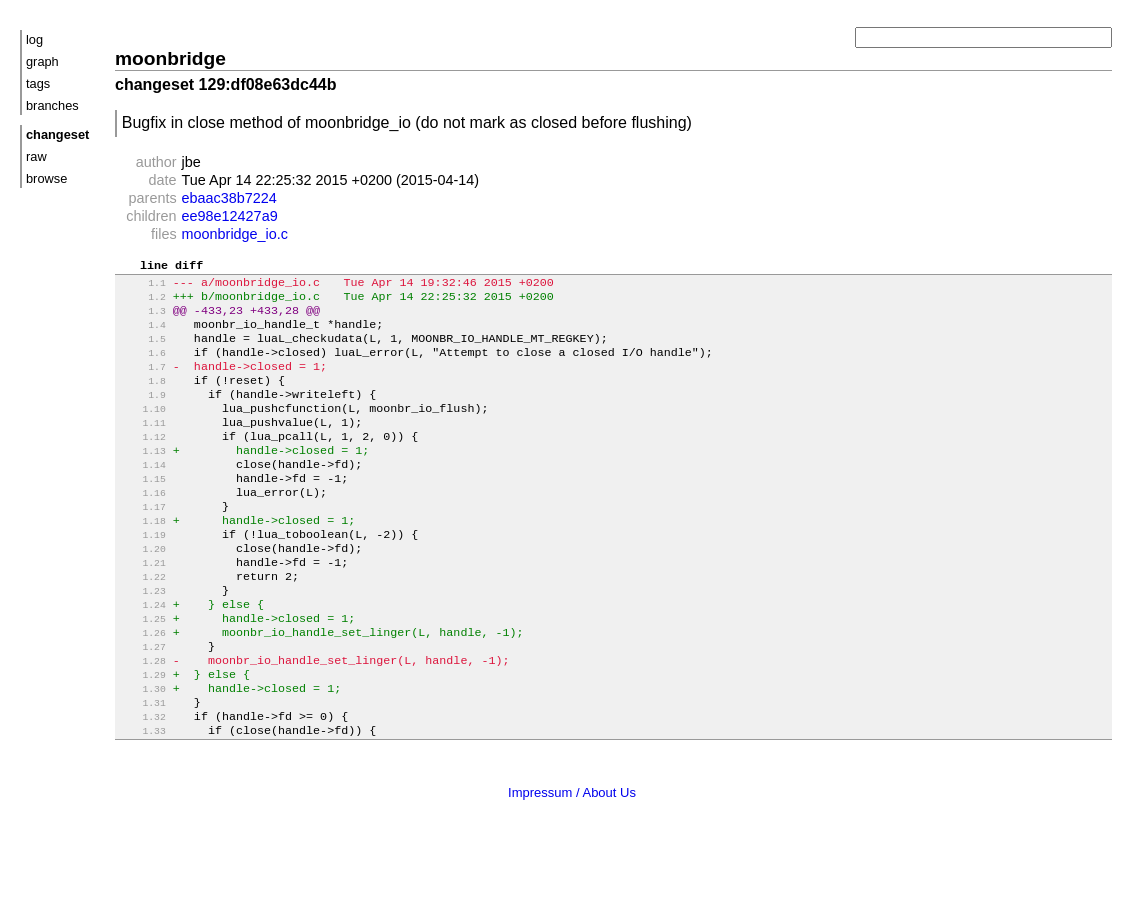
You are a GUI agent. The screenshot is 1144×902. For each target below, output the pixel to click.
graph (42, 61)
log (34, 39)
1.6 (142, 367)
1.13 (142, 479)
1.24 (142, 655)
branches (52, 105)
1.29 (142, 735)
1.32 (142, 783)
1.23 (142, 639)
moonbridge (170, 58)
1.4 (142, 335)
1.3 (142, 319)
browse (46, 178)
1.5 (142, 351)
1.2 (142, 303)
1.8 (142, 399)
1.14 (142, 495)
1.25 (142, 671)
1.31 (142, 767)
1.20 (142, 591)
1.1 (142, 287)
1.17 (142, 543)
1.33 (142, 799)
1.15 (142, 511)
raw (36, 156)
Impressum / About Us (572, 860)
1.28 (142, 719)
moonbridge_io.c (235, 234)
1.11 (142, 447)
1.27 (142, 703)
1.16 (142, 527)
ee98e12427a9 (230, 216)
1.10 (142, 431)
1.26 (142, 687)
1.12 (142, 463)
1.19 (142, 575)
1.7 (142, 383)
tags (38, 83)
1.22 (142, 623)
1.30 (142, 751)
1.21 (142, 607)
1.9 (142, 415)
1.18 (142, 559)
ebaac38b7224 (229, 198)
